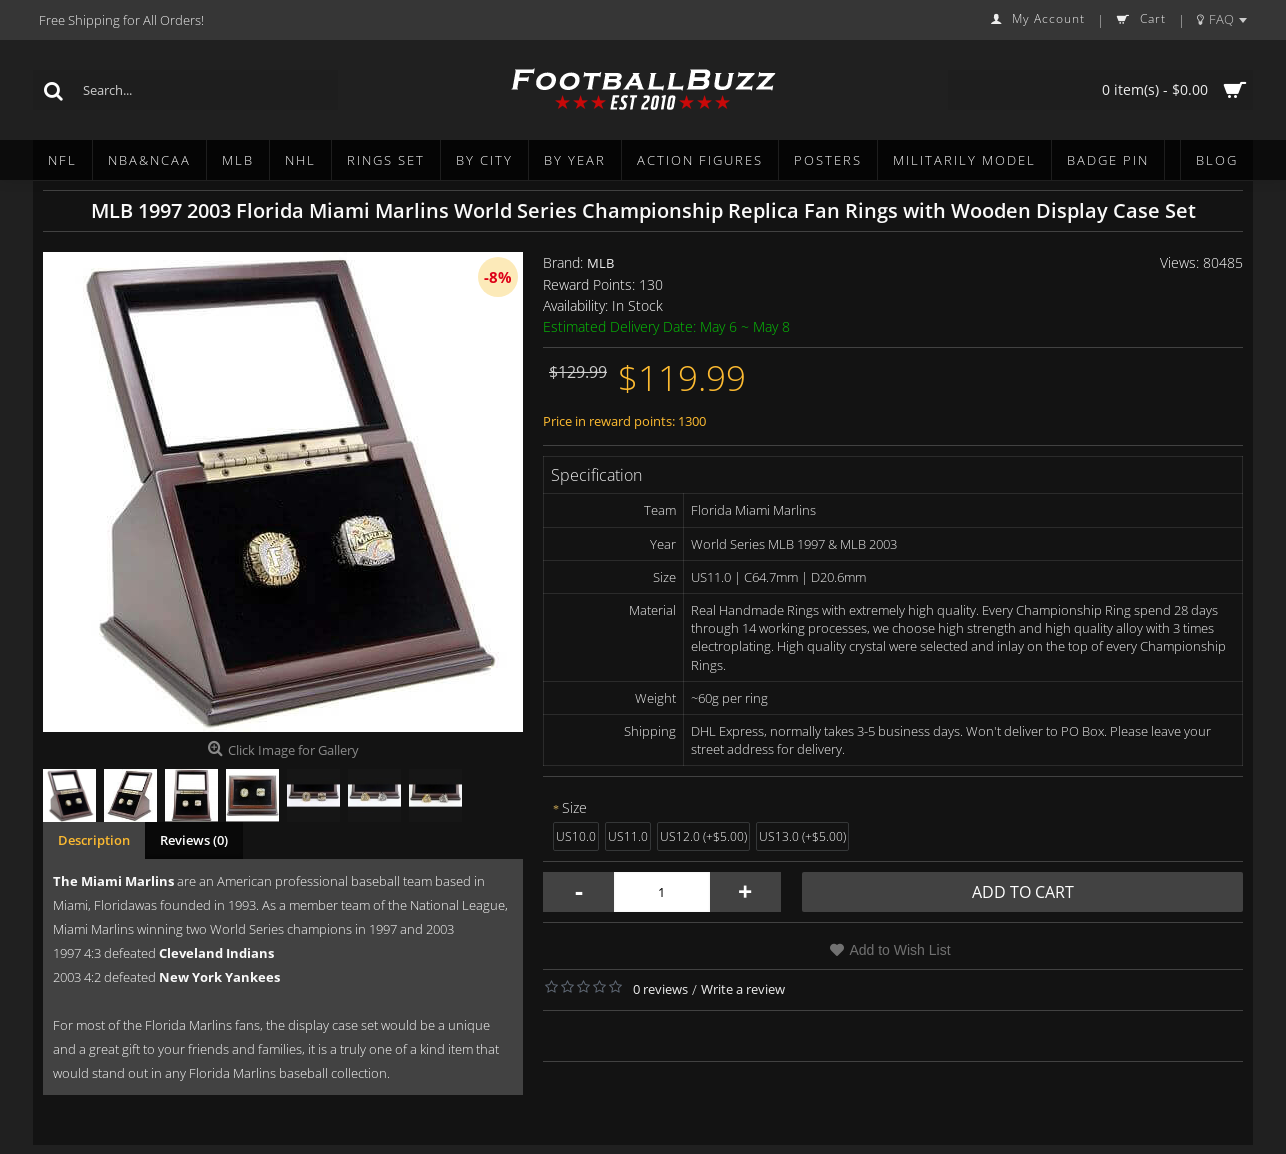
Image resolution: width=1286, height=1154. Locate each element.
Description (94, 840)
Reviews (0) (194, 840)
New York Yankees (219, 977)
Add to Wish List (899, 950)
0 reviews (660, 989)
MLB (600, 263)
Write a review (743, 989)
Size (574, 807)
